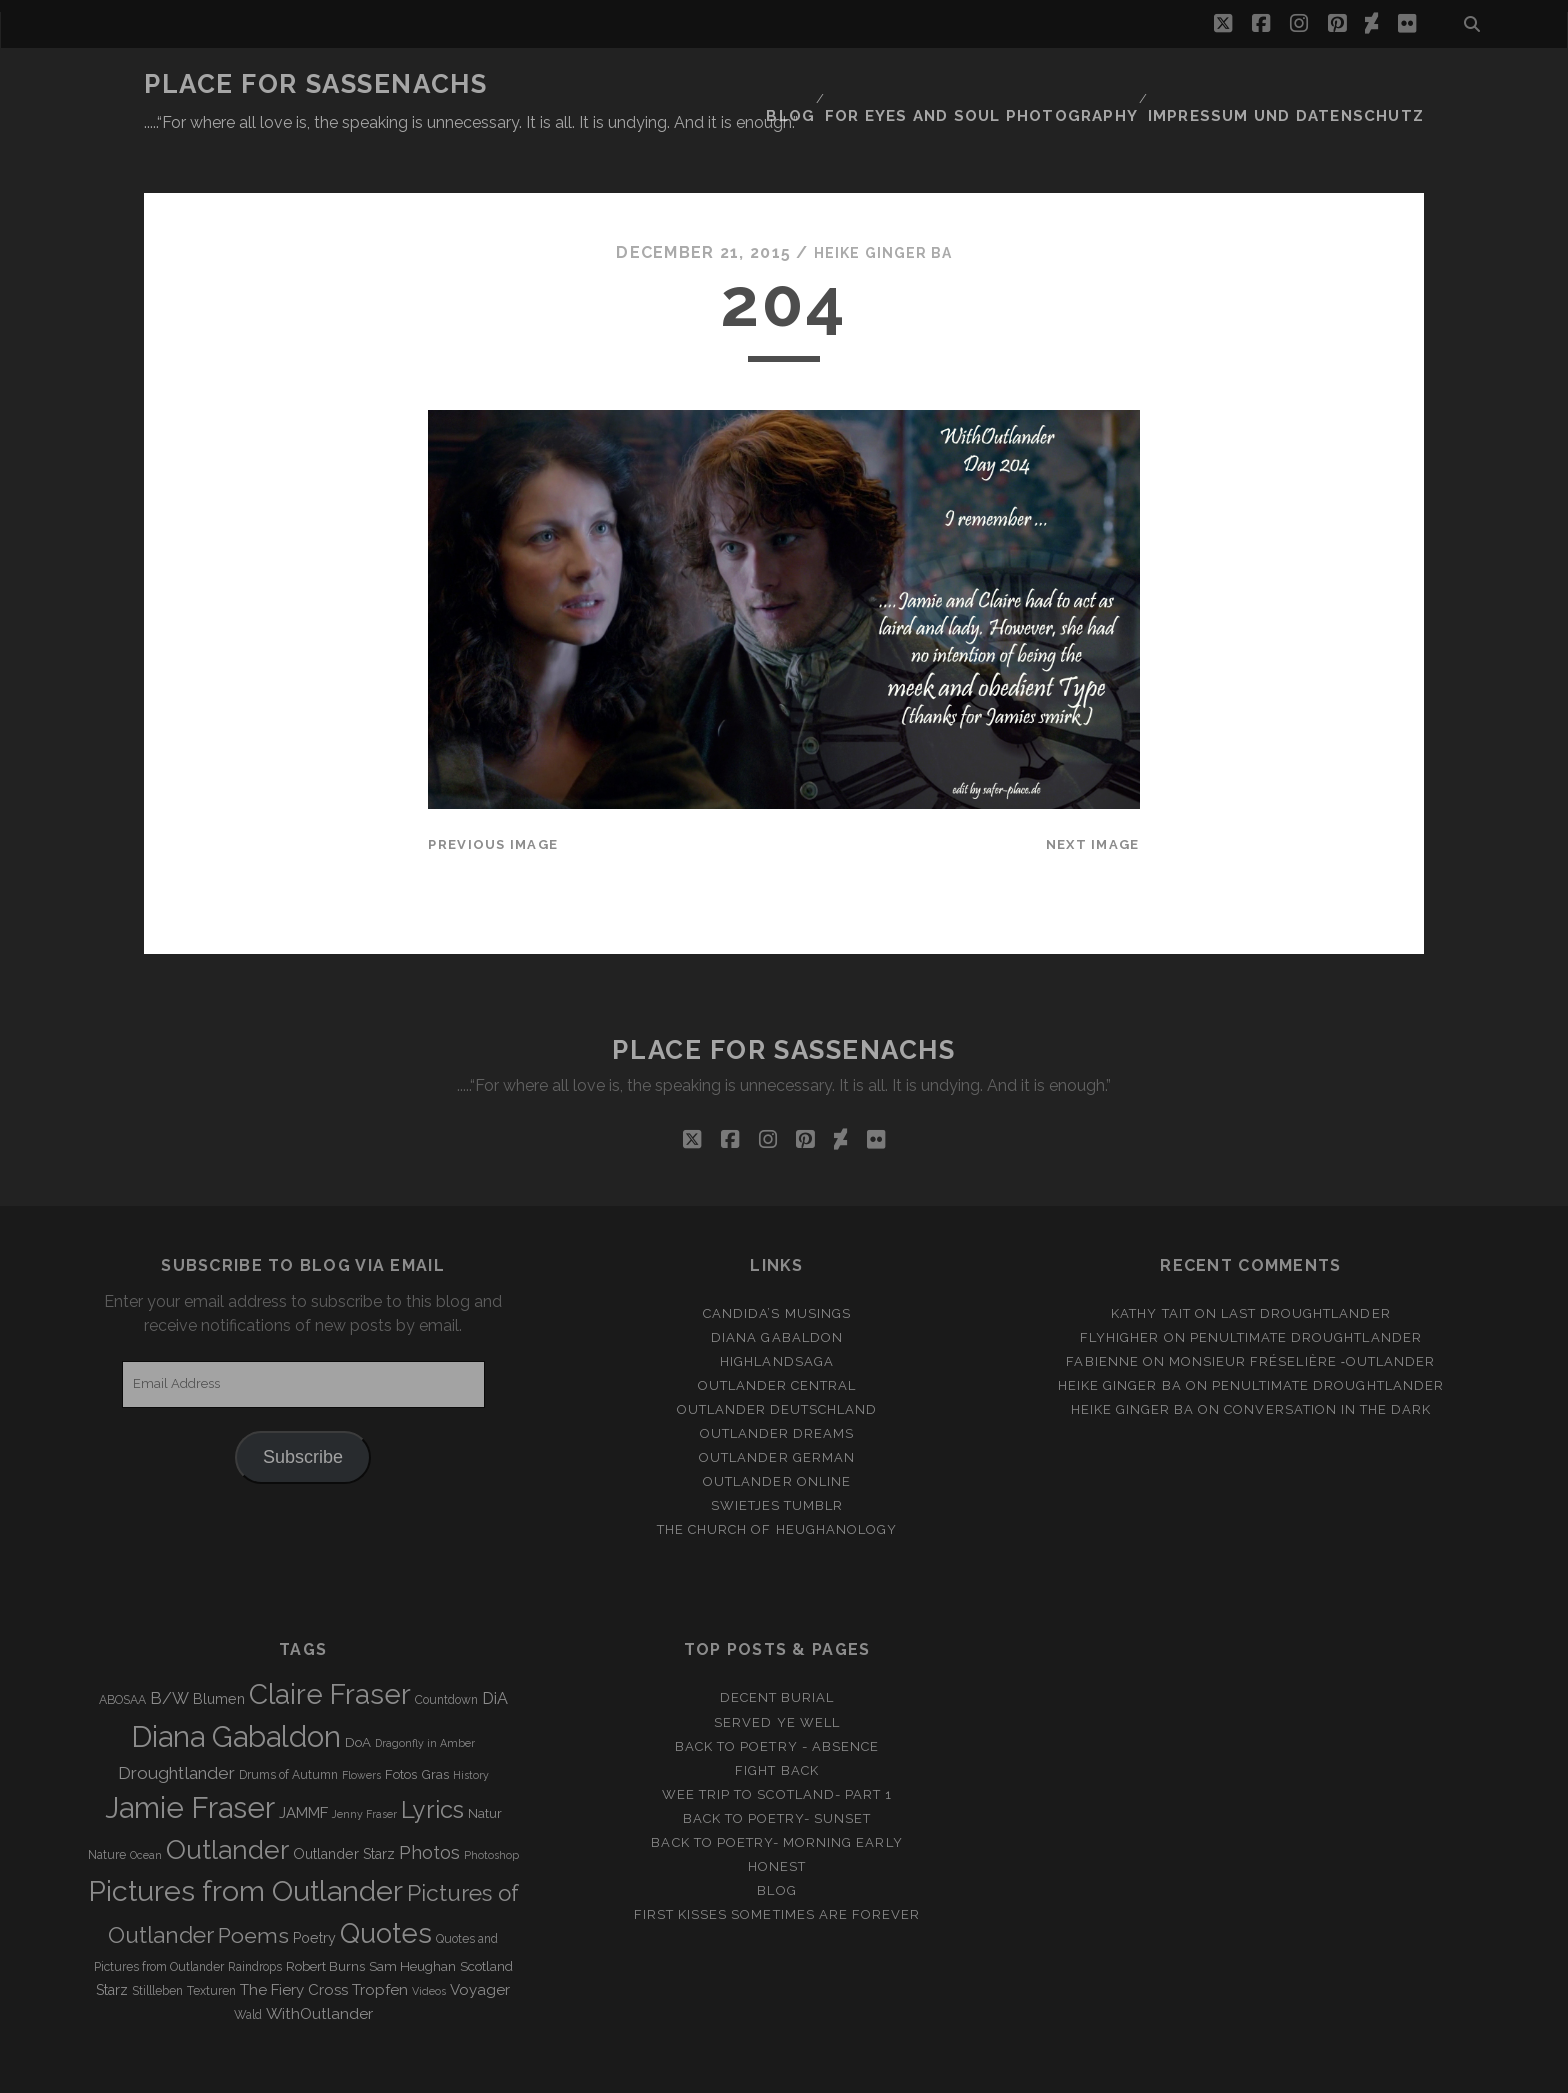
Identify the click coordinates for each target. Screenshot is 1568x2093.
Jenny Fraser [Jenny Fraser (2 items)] (364, 1765)
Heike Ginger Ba (883, 204)
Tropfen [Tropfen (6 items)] (380, 1942)
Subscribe (303, 1408)
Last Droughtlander (1306, 1264)
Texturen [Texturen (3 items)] (211, 1943)
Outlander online (777, 1433)
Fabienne (1102, 1312)
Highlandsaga (777, 1312)
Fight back (776, 1721)
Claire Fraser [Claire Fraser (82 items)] (330, 1646)
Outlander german (777, 1408)
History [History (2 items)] (471, 1726)
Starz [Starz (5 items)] (112, 1942)
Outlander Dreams (777, 1384)
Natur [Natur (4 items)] (485, 1764)
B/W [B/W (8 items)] (169, 1650)
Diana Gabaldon (777, 1288)
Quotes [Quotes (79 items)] (386, 1884)
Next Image (1093, 796)
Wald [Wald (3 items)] (248, 1967)
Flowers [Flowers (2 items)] (361, 1726)
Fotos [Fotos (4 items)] (401, 1725)
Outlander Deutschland (777, 1360)
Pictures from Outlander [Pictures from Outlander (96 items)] (245, 1842)
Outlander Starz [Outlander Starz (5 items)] (344, 1805)
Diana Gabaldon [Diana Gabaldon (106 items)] (236, 1689)
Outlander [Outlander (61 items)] (227, 1800)
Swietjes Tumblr (777, 1457)
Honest (777, 1817)
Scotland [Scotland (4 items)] (486, 1918)
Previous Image (493, 796)
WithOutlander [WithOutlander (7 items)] (319, 1965)
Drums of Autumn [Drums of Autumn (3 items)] (288, 1726)
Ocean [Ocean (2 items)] (146, 1806)
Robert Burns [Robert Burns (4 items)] (325, 1918)
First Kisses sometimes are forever (777, 1865)
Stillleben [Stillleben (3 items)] (157, 1943)
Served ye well (777, 1673)
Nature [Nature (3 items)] (107, 1806)
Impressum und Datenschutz (1304, 84)
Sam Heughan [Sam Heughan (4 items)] (412, 1918)
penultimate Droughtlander (1306, 1288)
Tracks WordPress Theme (699, 2070)
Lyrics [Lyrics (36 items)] (432, 1761)
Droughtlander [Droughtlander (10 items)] (176, 1724)
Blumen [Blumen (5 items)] (219, 1651)
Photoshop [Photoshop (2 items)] (491, 1806)
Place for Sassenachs (315, 84)
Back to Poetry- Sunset (777, 1769)
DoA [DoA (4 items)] (358, 1694)
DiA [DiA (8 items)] (495, 1650)
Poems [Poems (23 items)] (253, 1886)
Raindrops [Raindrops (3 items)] (255, 1919)
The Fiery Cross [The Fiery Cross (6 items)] (294, 1942)
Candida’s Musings (777, 1264)
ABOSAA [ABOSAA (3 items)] (122, 1652)
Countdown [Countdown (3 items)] (446, 1652)
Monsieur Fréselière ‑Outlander (1302, 1312)
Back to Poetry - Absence (777, 1697)
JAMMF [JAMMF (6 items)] (303, 1764)
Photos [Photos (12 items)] (429, 1803)
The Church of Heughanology (777, 1481)
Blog (846, 84)
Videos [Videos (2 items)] (429, 1943)
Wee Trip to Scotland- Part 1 (777, 1745)
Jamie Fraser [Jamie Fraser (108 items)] (190, 1758)
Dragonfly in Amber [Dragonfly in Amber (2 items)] (425, 1695)
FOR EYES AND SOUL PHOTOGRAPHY (1025, 84)
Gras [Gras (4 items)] (435, 1725)
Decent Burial (777, 1649)
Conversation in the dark (1327, 1360)
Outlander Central (777, 1336)
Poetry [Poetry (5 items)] (314, 1889)
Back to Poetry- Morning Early (776, 1793)
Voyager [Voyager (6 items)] (480, 1942)
